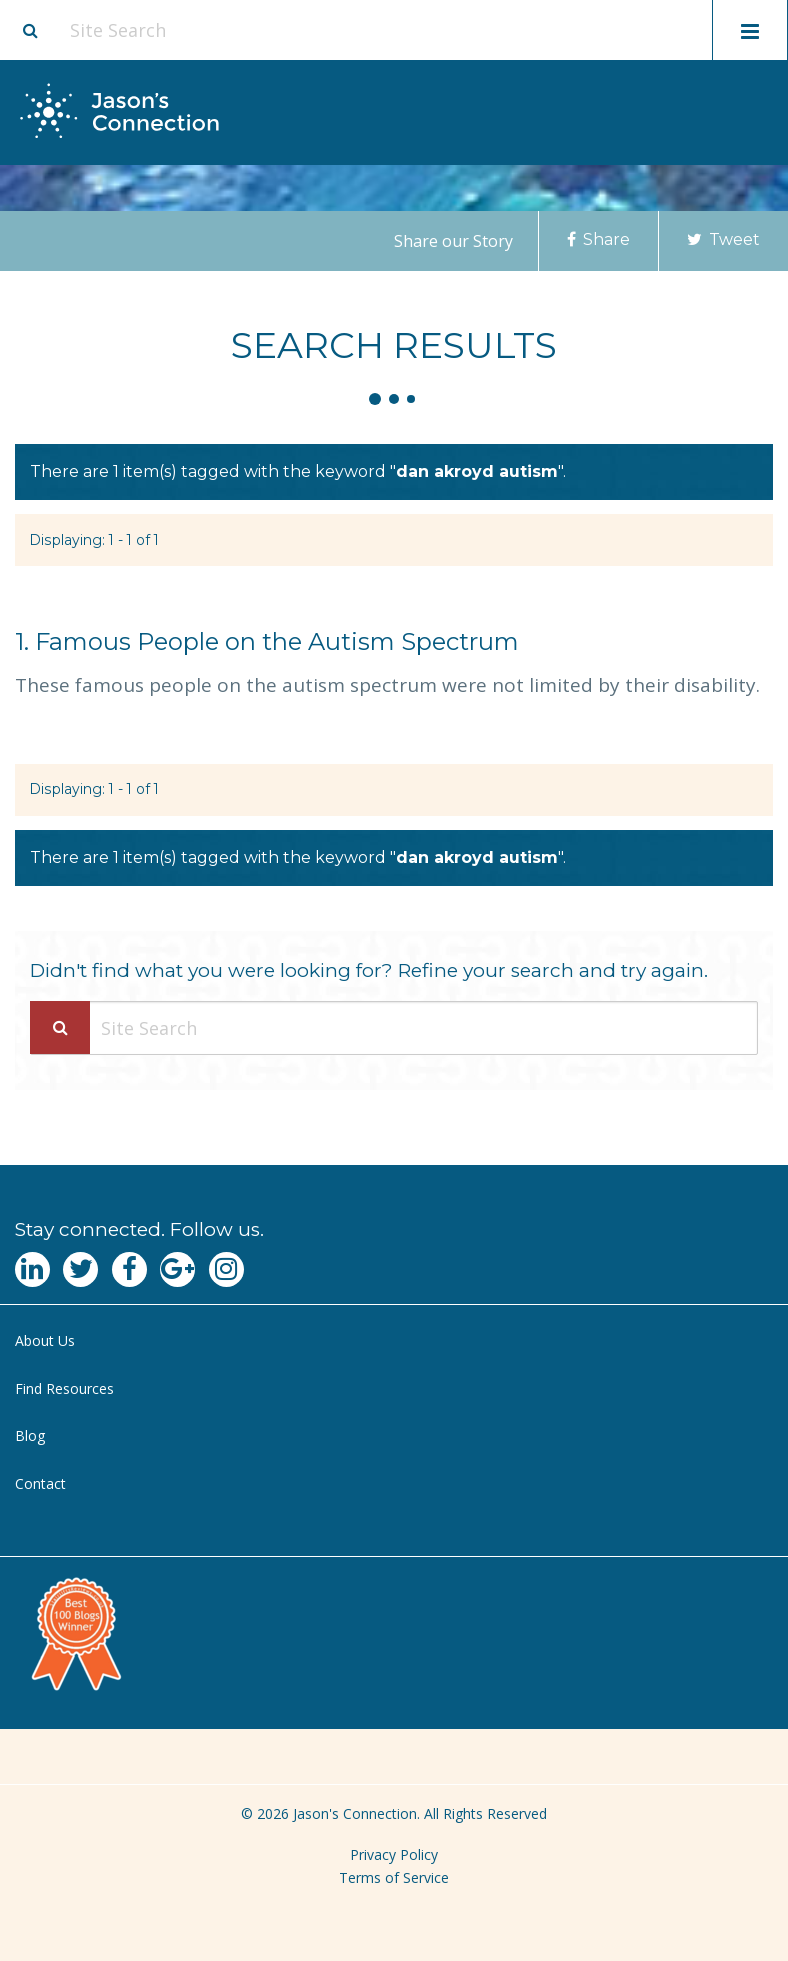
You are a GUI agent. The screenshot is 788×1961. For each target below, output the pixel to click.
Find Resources (64, 1388)
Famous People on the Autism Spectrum (267, 641)
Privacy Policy (394, 1854)
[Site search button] (30, 30)
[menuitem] (394, 1341)
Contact (40, 1483)
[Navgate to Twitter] (80, 1269)
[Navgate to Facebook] (129, 1269)
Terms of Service (394, 1877)
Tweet (723, 239)
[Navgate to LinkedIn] (32, 1269)
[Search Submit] (60, 1027)
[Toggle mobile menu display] (750, 30)
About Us (45, 1340)
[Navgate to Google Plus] (177, 1269)
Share (598, 239)
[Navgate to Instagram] (226, 1269)
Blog (30, 1435)
